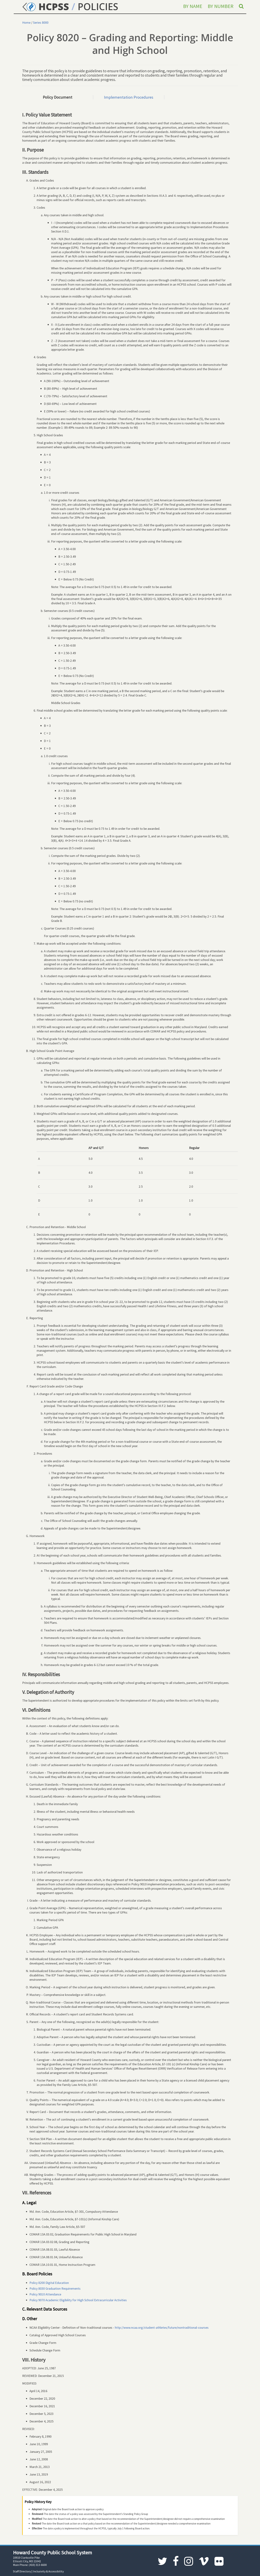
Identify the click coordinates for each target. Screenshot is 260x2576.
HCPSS (45, 6)
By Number (220, 6)
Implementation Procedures (128, 97)
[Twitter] (162, 2561)
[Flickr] (219, 2561)
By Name (192, 6)
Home (26, 22)
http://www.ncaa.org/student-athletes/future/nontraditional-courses (162, 2327)
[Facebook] (176, 2561)
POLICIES (98, 6)
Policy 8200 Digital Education (49, 2283)
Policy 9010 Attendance (45, 2294)
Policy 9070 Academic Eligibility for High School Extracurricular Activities (78, 2300)
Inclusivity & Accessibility (48, 2571)
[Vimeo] (204, 2561)
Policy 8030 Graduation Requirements (55, 2288)
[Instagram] (188, 2561)
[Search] (241, 6)
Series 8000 (40, 22)
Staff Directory (22, 2571)
